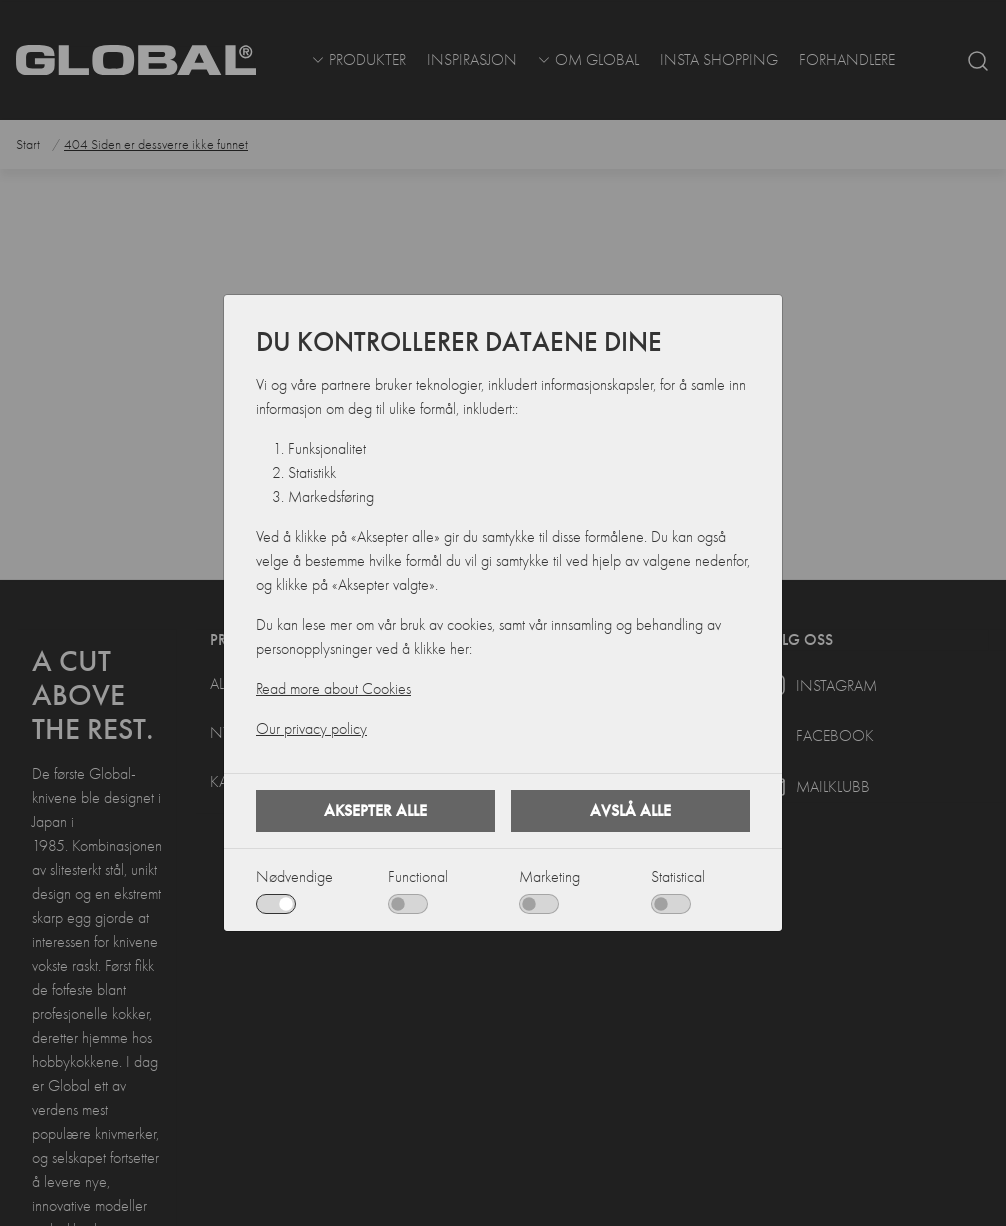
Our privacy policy (311, 729)
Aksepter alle (375, 810)
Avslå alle (630, 810)
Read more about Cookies (333, 689)
